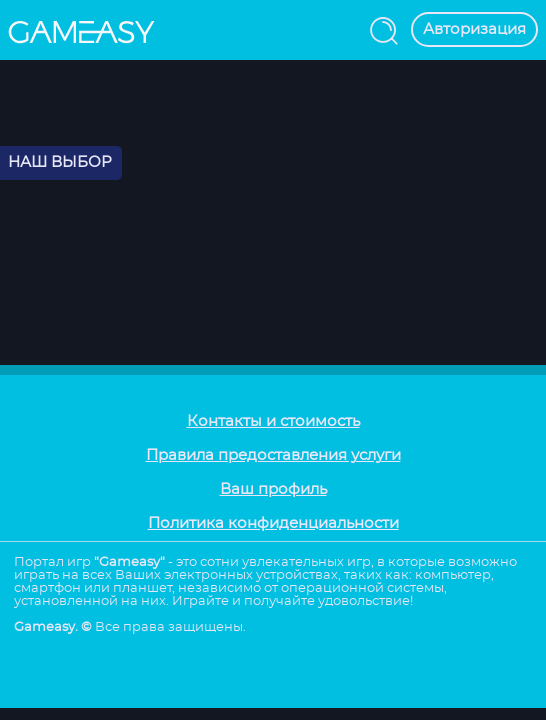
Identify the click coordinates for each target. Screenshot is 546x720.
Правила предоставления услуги (273, 455)
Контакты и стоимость (273, 421)
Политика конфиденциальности (273, 523)
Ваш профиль (273, 489)
